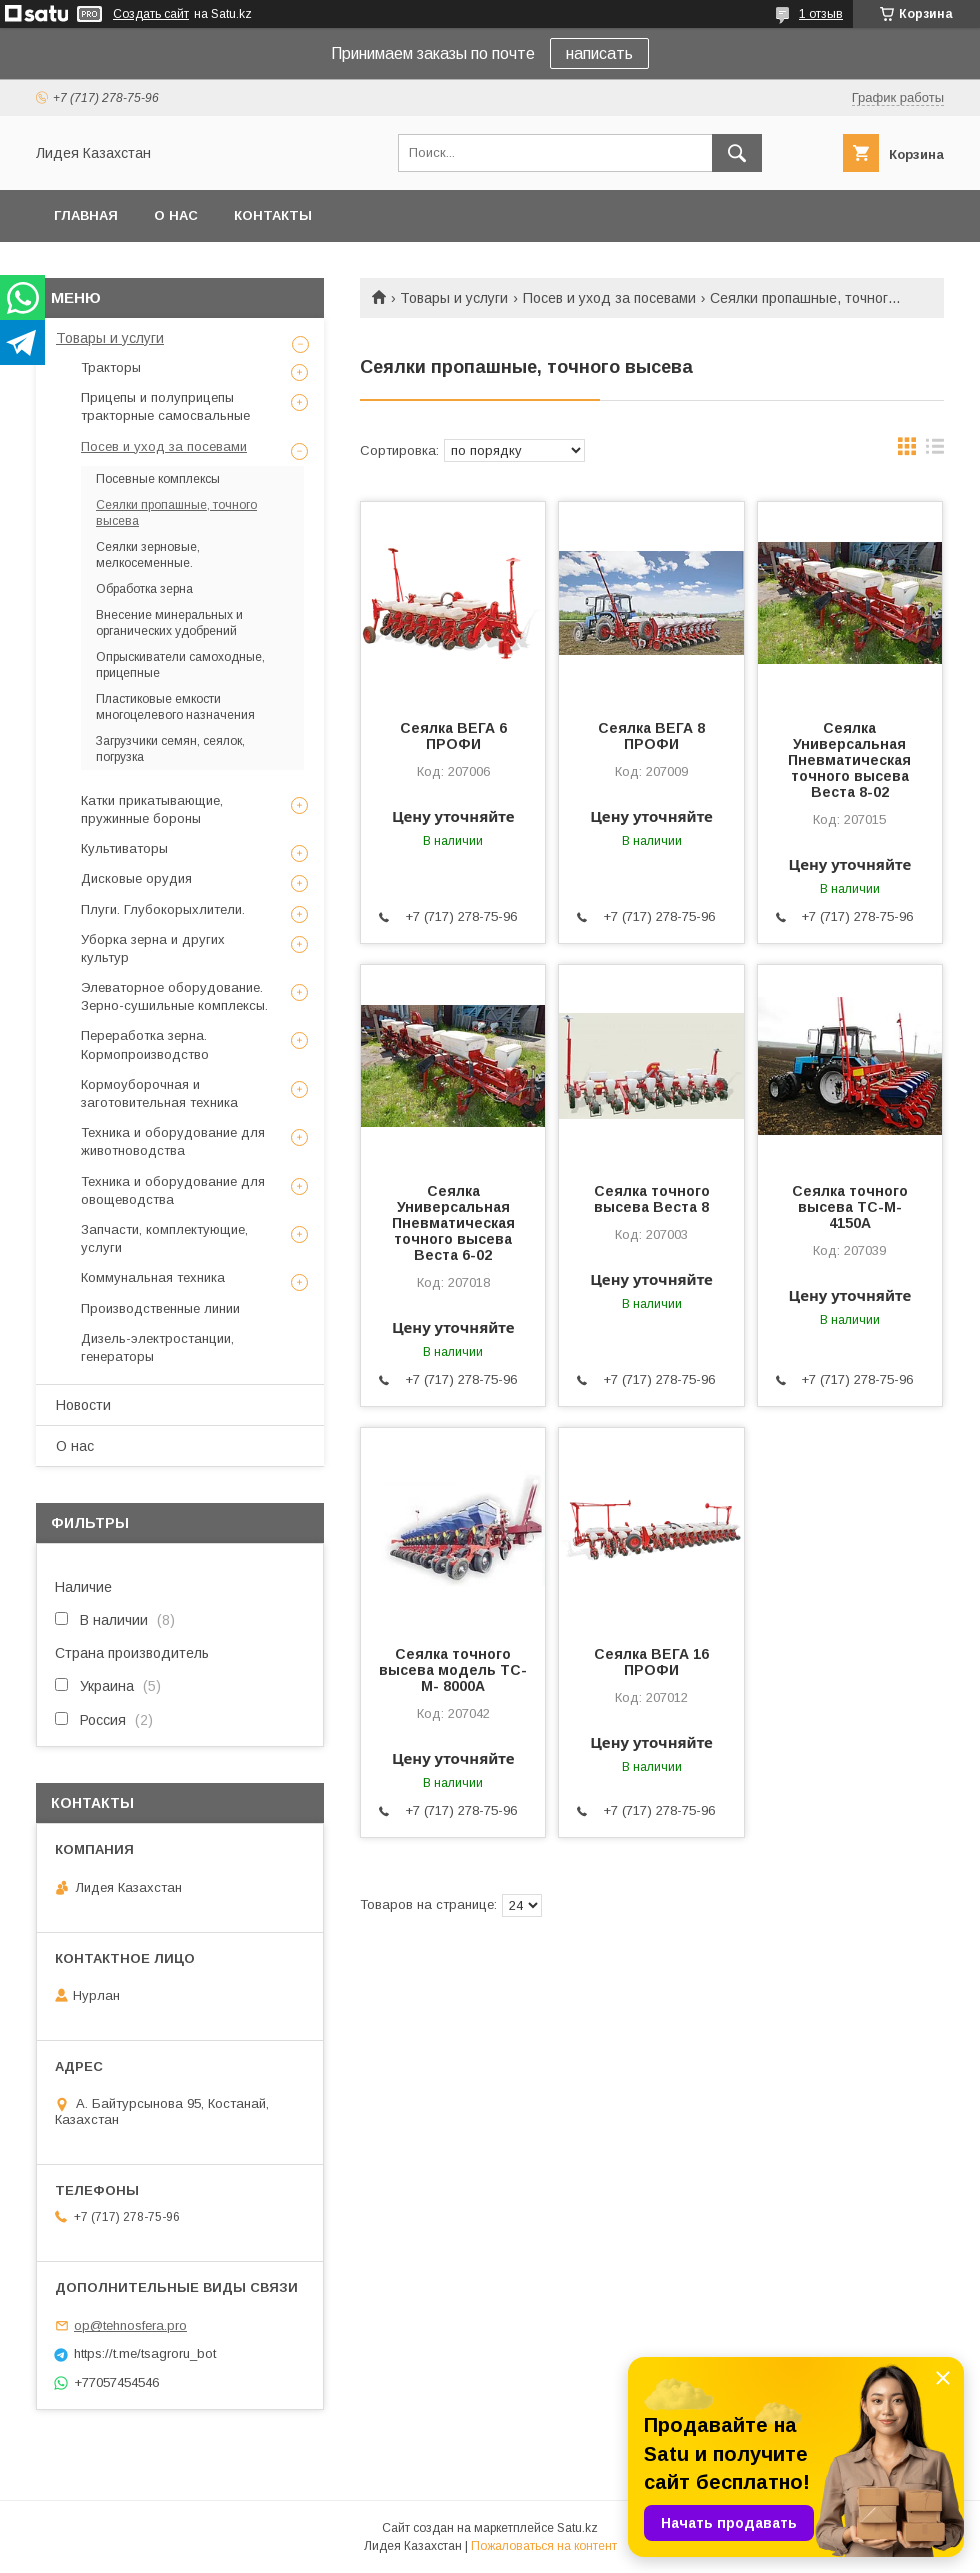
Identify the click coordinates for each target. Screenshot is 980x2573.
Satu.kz (577, 2528)
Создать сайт (151, 14)
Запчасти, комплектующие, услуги (164, 1238)
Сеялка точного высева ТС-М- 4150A (850, 1207)
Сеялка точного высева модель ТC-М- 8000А (453, 1670)
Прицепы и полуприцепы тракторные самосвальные (165, 406)
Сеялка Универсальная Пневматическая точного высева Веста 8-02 (849, 760)
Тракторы (111, 367)
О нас (176, 215)
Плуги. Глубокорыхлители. (163, 909)
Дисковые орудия (136, 878)
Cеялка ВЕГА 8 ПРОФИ (651, 736)
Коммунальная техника (153, 1277)
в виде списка (935, 451)
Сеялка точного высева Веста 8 (652, 1199)
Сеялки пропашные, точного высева (176, 513)
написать (599, 53)
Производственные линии (160, 1308)
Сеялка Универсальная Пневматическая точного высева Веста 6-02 (453, 1223)
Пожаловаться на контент (544, 2546)
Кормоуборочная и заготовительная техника (159, 1093)
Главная (86, 215)
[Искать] (737, 153)
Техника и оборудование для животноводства (173, 1141)
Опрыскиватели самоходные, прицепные (180, 665)
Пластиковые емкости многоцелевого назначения (175, 707)
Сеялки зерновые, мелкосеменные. (148, 555)
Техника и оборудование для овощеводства (173, 1190)
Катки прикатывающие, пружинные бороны (152, 809)
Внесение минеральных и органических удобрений (169, 623)
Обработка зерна (144, 589)
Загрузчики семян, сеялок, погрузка (170, 749)
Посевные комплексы (158, 479)
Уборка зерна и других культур (153, 948)
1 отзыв (821, 14)
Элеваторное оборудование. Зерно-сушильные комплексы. (174, 996)
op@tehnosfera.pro (130, 2325)
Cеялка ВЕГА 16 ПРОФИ (651, 1662)
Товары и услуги (454, 298)
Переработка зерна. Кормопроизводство (145, 1044)
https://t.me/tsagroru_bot (145, 2353)
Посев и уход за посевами (609, 298)
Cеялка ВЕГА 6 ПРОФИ (453, 736)
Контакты (273, 215)
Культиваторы (124, 848)
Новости (83, 1405)
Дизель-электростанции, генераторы (157, 1347)
